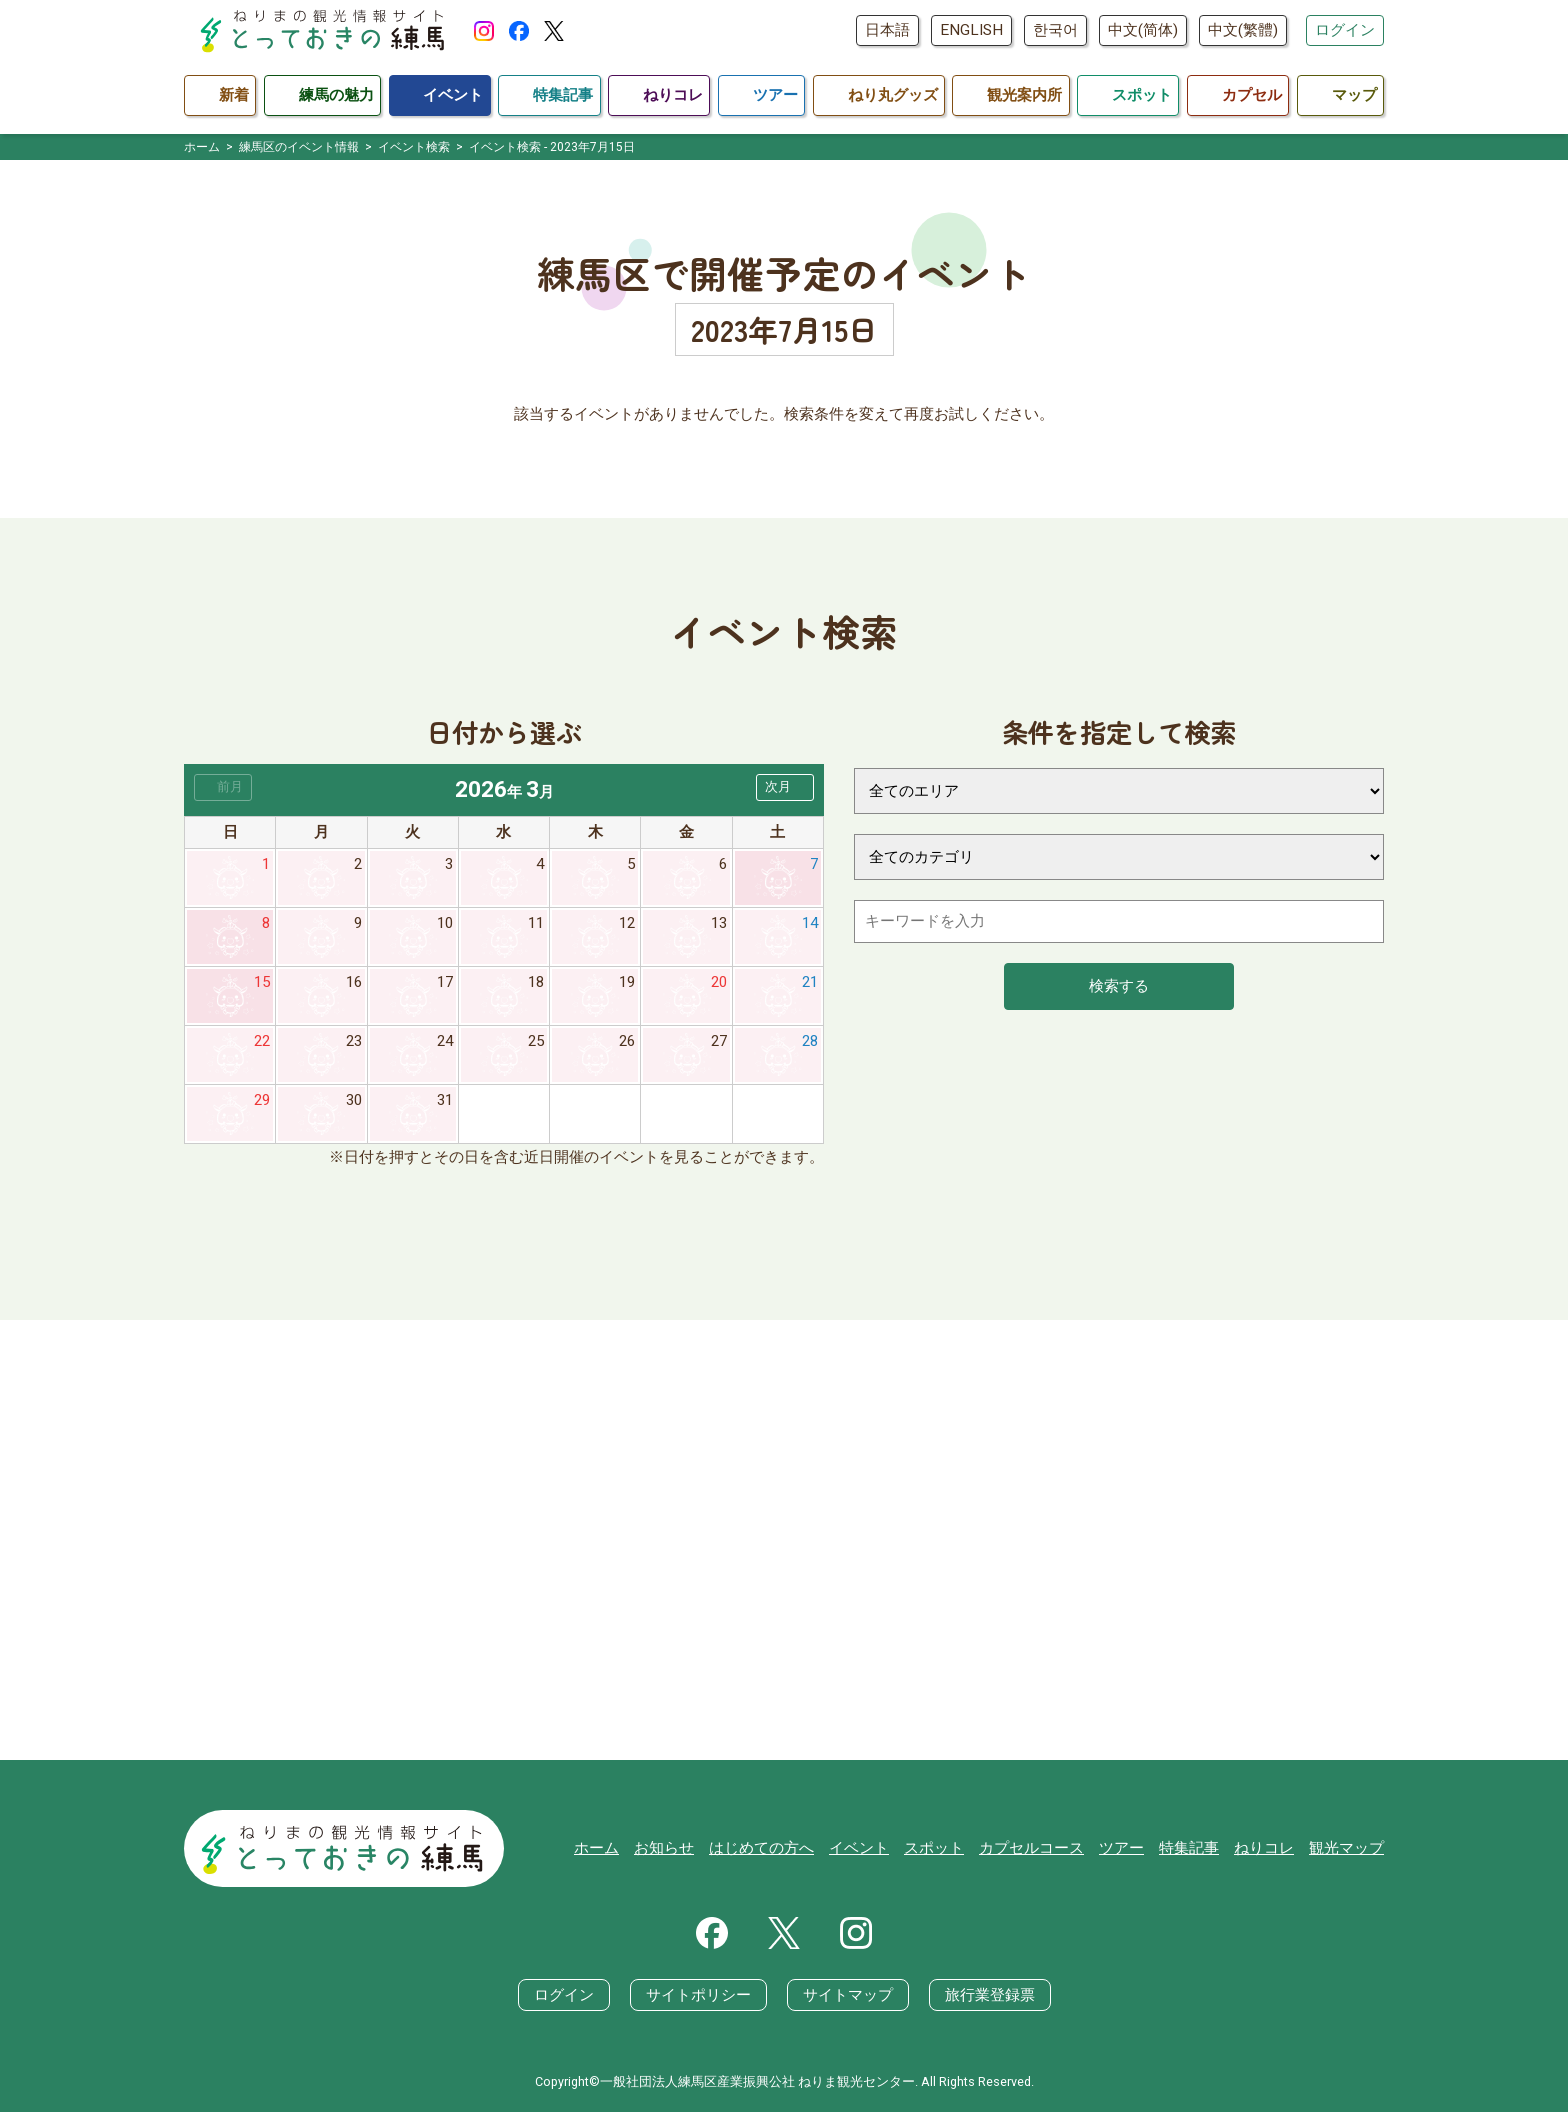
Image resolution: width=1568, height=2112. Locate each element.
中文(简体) (1143, 30)
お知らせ (664, 1848)
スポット (934, 1848)
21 (810, 982)
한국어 (1055, 30)
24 (445, 1041)
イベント (859, 1848)
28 (810, 1041)
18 (536, 982)
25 (536, 1041)
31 (445, 1100)
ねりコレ (1264, 1848)
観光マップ (1346, 1848)
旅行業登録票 (990, 1995)
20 (719, 982)
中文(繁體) (1243, 30)
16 (354, 982)
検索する (1119, 986)
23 (354, 1041)
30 (354, 1100)
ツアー (1121, 1848)
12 (627, 923)
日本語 (887, 30)
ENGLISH (971, 30)
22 (262, 1041)
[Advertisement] (784, 1540)
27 (719, 1041)
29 (262, 1100)
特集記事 (1189, 1848)
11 (536, 923)
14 (810, 923)
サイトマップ (848, 1995)
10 (445, 923)
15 (262, 982)
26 (627, 1041)
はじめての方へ (761, 1848)
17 (445, 982)
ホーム (596, 1848)
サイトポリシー (698, 1995)
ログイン (1345, 30)
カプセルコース (1031, 1848)
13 (719, 923)
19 (627, 982)
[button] (785, 787)
